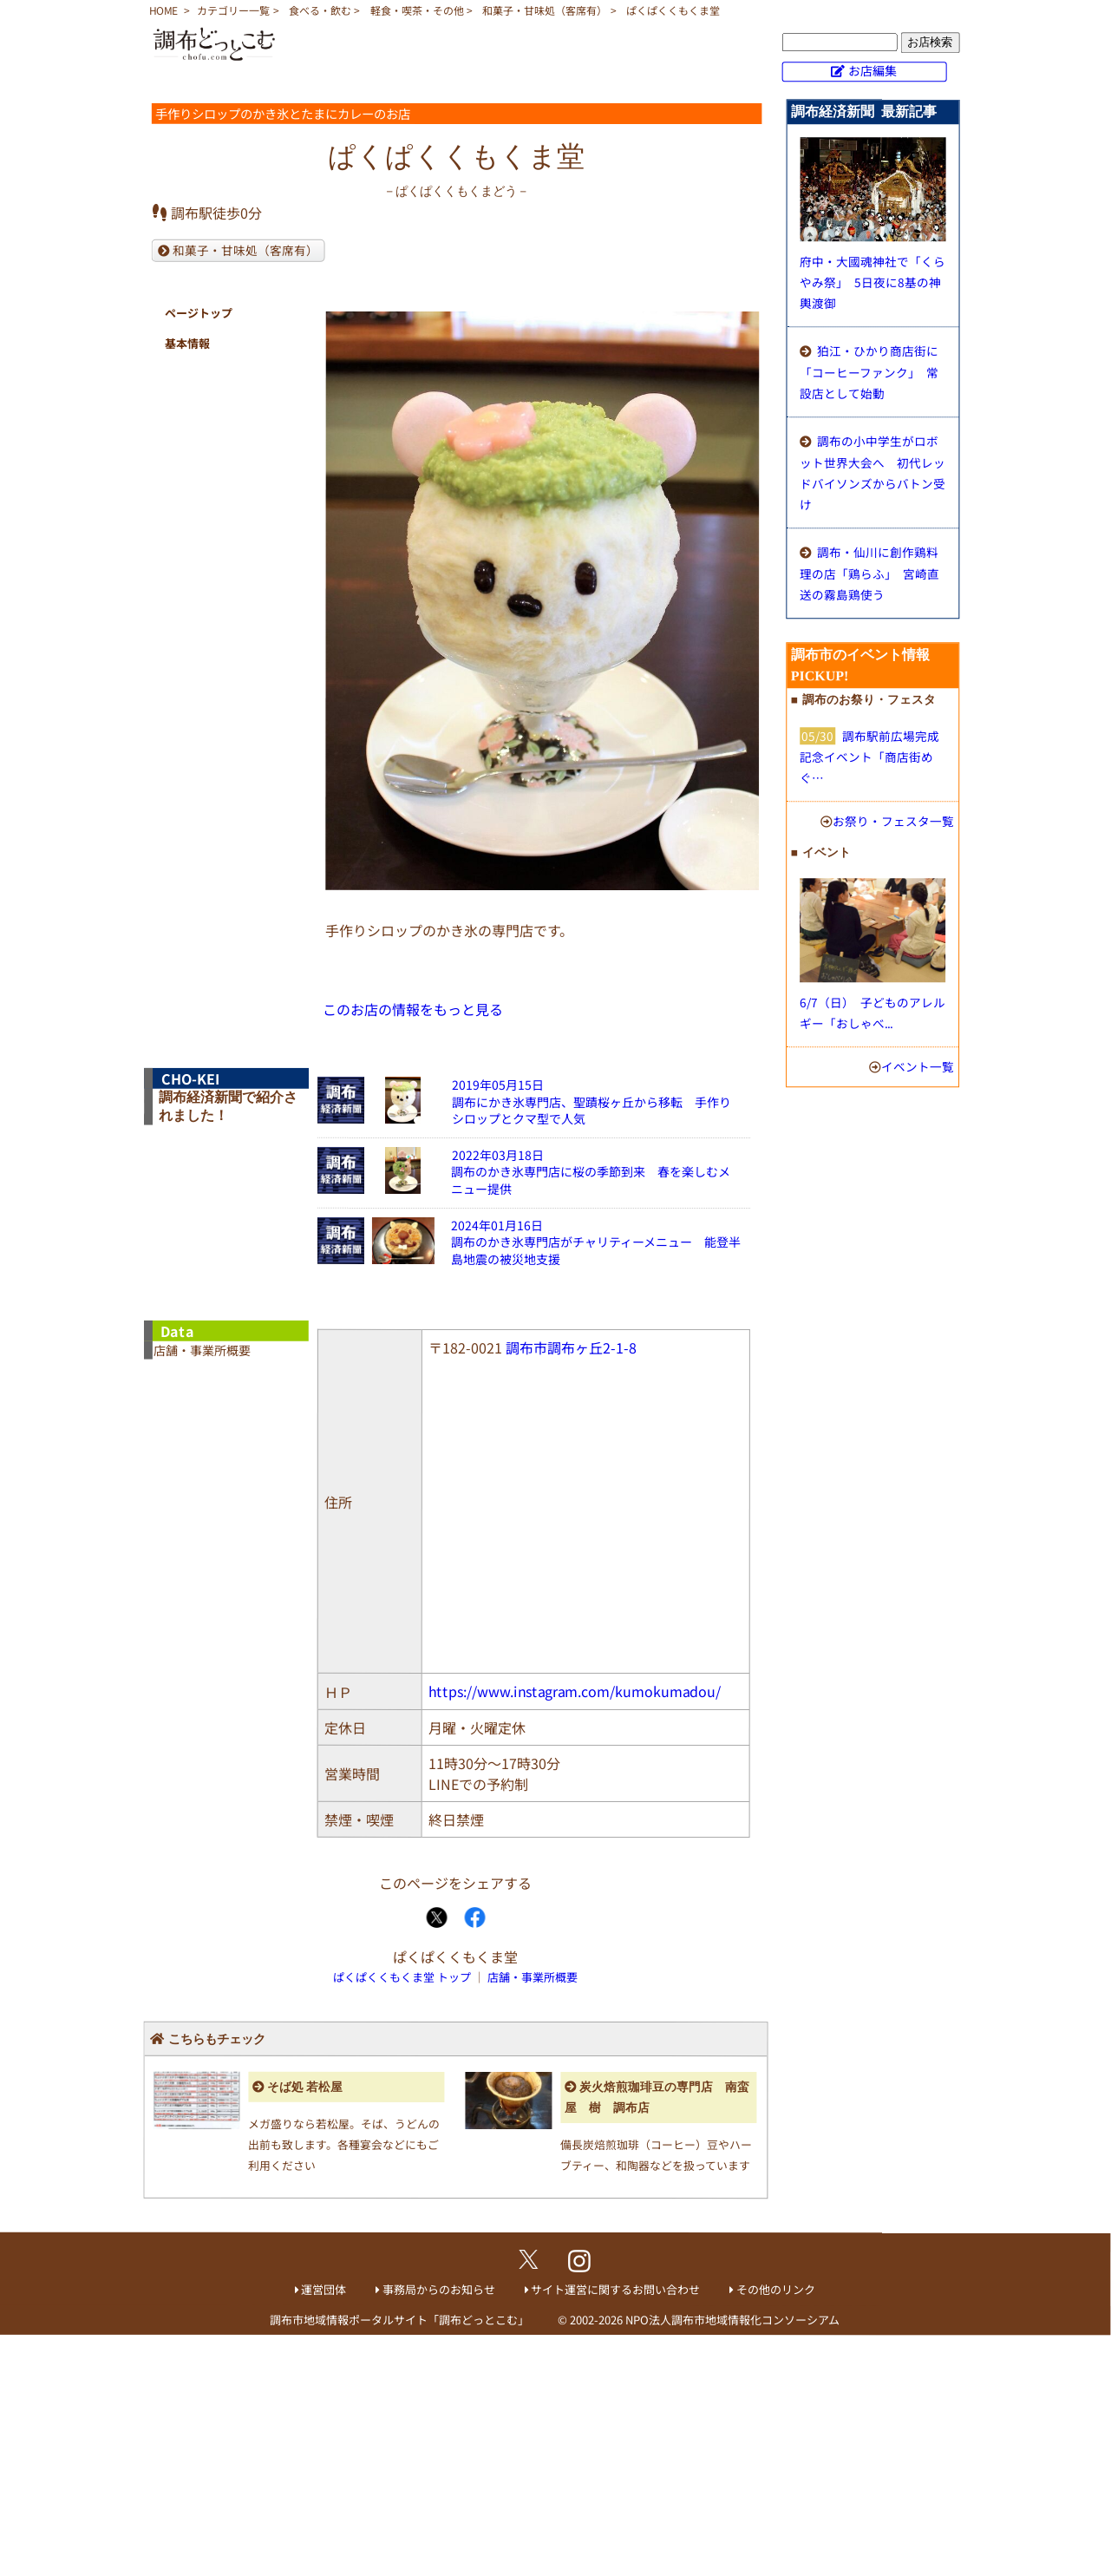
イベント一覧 (917, 1066)
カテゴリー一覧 (233, 10)
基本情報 (187, 343)
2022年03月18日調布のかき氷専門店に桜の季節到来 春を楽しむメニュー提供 (590, 1171)
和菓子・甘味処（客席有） (544, 10)
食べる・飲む (320, 10)
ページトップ (198, 313)
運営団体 (323, 2289)
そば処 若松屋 (305, 2087)
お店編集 (872, 70)
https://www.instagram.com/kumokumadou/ (574, 1691)
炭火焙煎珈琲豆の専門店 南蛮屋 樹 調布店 (657, 2097)
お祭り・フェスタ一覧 (893, 820)
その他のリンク (775, 2289)
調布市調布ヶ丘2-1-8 (571, 1347)
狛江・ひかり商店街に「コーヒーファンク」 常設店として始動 (869, 372)
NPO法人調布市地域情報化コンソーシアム (732, 2319)
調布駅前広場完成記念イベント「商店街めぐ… (869, 756)
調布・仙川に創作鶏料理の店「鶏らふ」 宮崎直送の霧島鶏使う (869, 573)
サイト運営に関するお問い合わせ (615, 2289)
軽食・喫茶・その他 (417, 10)
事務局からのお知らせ (438, 2289)
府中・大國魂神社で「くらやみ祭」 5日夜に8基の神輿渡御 (872, 281)
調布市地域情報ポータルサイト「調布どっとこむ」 (399, 2319)
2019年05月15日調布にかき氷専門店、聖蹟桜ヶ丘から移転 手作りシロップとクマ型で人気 (591, 1101)
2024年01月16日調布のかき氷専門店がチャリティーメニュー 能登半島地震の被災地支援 (596, 1242)
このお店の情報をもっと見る (413, 1009)
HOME (163, 10)
